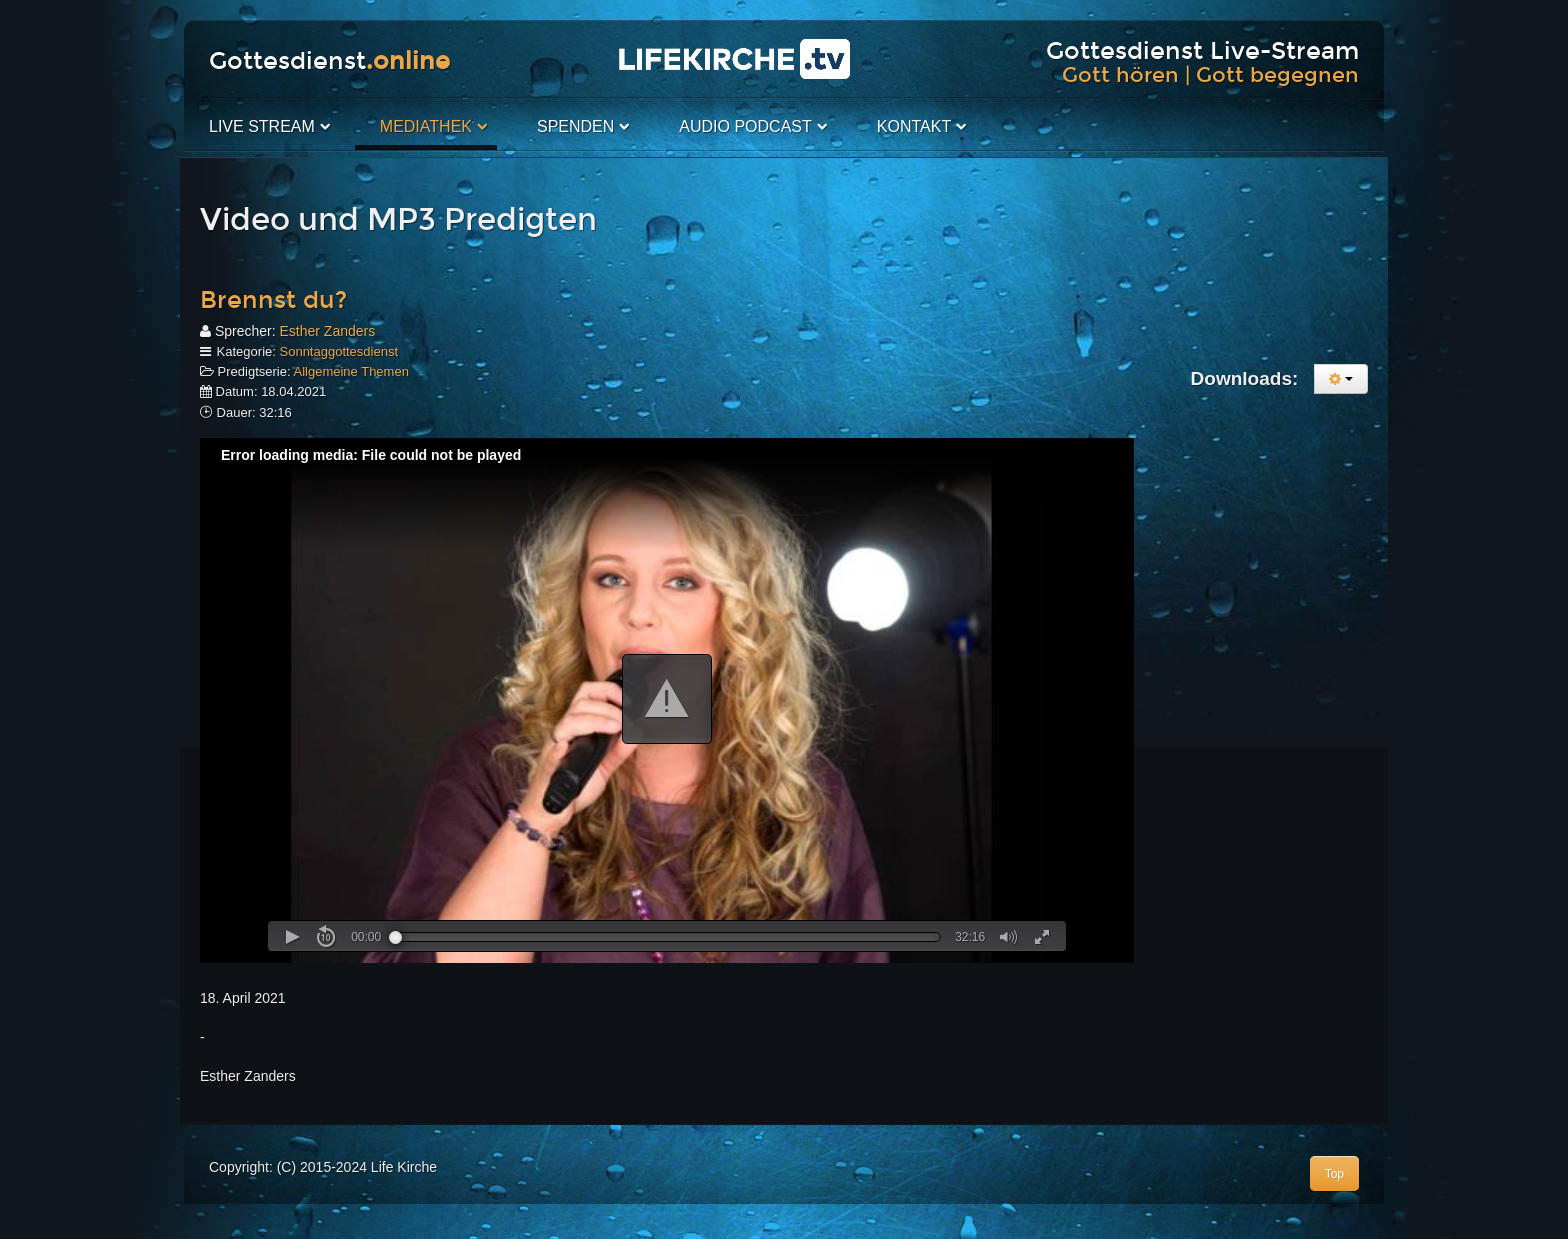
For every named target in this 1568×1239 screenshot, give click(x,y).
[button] (667, 699)
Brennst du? (273, 300)
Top (1334, 1174)
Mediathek (426, 126)
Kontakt (914, 126)
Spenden (575, 126)
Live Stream (262, 126)
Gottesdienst (329, 61)
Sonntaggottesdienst (339, 351)
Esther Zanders (327, 331)
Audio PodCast (745, 126)
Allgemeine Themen (351, 371)
